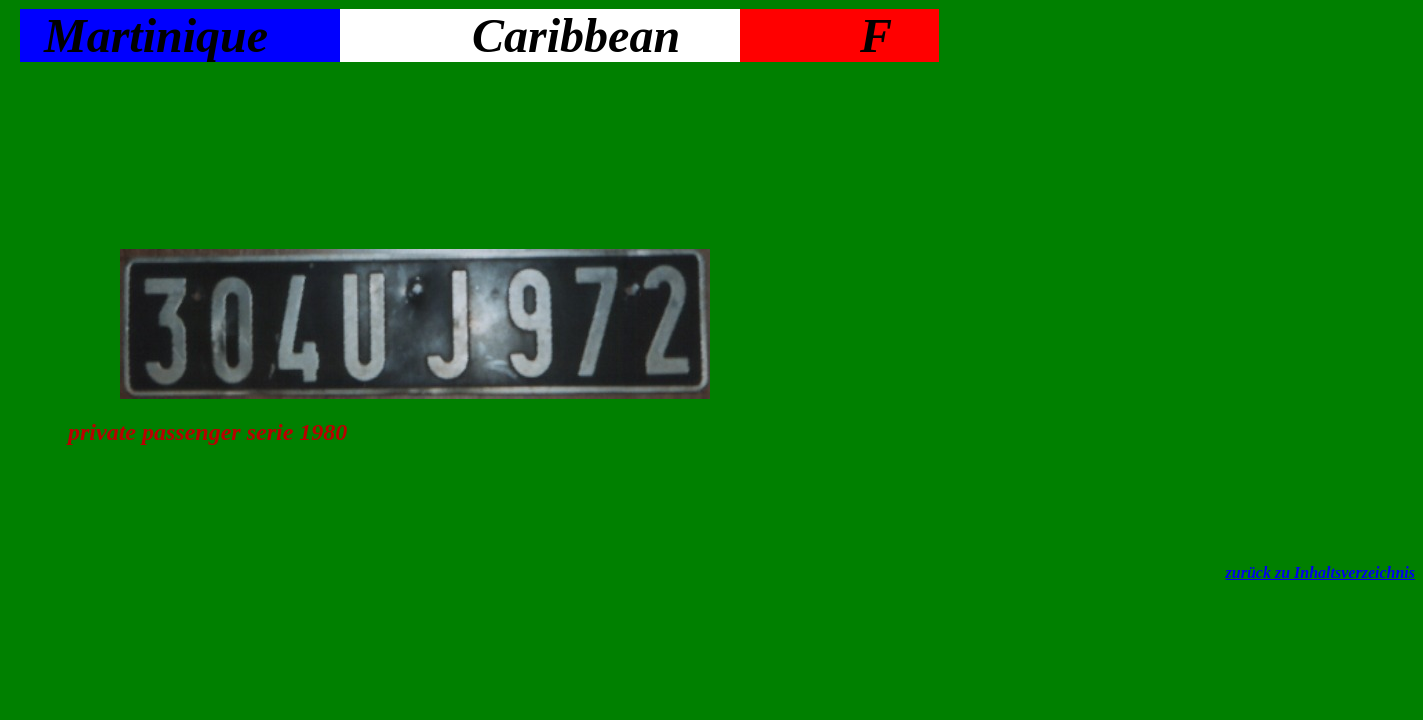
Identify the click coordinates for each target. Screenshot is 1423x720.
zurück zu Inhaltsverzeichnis (1320, 572)
